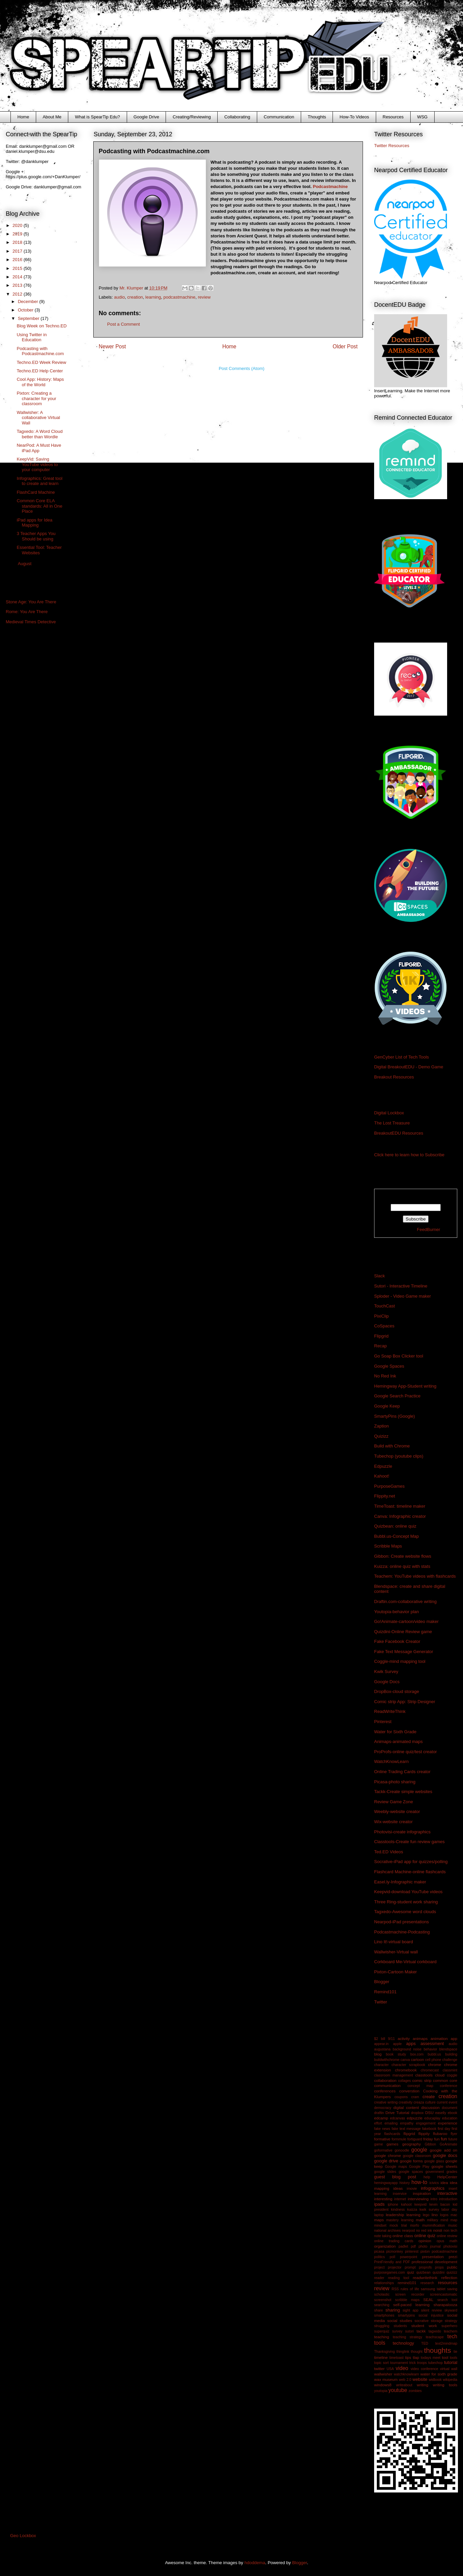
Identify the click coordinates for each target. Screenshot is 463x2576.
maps (379, 2220)
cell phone (433, 2060)
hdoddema (254, 2562)
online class (402, 2235)
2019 (18, 233)
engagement (426, 2123)
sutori (409, 2331)
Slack (379, 1275)
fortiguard (414, 2139)
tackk (420, 2331)
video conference (424, 2369)
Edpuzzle (383, 1466)
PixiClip (381, 1316)
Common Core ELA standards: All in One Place (39, 506)
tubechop (435, 2363)
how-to (419, 2182)
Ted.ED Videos (388, 1851)
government (434, 2172)
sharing (393, 2310)
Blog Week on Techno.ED (42, 325)
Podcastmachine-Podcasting (402, 1931)
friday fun (431, 2139)
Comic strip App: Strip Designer (404, 1701)
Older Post (345, 346)
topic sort (381, 2363)
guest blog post (395, 2176)
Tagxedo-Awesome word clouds (405, 1911)
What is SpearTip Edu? (97, 116)
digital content (406, 2107)
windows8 (382, 2385)
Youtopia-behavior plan (396, 1611)
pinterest (411, 2251)
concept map (420, 2086)
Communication (279, 116)
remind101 (407, 2282)
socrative (422, 2321)
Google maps (396, 2166)
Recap (380, 1345)
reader (379, 2278)
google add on (443, 2150)
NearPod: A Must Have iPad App (39, 448)
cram (415, 2097)
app (454, 2038)
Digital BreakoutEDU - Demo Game (408, 1066)
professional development (434, 2261)
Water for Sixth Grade (395, 1731)
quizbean (423, 2272)
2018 (18, 242)
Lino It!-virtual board (393, 1941)
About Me (52, 116)
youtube (397, 2390)
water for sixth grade (438, 2374)
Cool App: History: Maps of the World (40, 382)
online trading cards (393, 2241)
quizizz (451, 2272)
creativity (406, 2102)
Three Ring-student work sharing (406, 1901)
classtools (424, 2075)
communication (387, 2085)
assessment (432, 2043)
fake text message (406, 2129)
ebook (452, 2113)
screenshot (382, 2300)
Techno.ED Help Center (40, 370)
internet (400, 2199)
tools (453, 2358)
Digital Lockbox (389, 1112)
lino (435, 2214)
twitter (379, 2368)
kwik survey (429, 2209)
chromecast (430, 2070)
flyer (453, 2134)
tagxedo (435, 2331)
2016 (18, 259)
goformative (383, 2150)
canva (405, 2060)
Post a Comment (123, 324)
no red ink (424, 2230)
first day (444, 2129)
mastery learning (400, 2220)
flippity (424, 2133)
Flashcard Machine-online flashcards (410, 1871)
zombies (415, 2391)
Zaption (381, 1426)
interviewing (418, 2199)
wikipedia (450, 2380)
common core (445, 2080)
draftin (379, 2113)
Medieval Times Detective (31, 621)
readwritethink (425, 2277)
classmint (450, 2070)
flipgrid (409, 2133)
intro (434, 2199)
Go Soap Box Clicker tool (398, 1356)
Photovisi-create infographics (402, 1831)
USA (390, 2369)
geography (411, 2144)
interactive (447, 2193)
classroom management (393, 2075)
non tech (450, 2230)
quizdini (438, 2272)
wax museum (385, 2379)
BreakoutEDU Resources (398, 1133)
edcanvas (397, 2118)
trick (412, 2363)
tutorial (450, 2362)
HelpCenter (447, 2177)
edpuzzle (414, 2118)
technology (403, 2343)
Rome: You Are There (27, 611)
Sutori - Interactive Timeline (401, 1286)
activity (404, 2038)
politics (379, 2257)
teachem (450, 2331)
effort (378, 2123)
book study (396, 2054)
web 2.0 (405, 2380)
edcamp (381, 2118)
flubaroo (440, 2133)
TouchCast (384, 1305)
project (379, 2267)
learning (153, 297)
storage (437, 2321)
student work (424, 2325)
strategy (451, 2321)
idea (444, 2182)
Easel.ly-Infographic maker (400, 1881)
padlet (403, 2246)
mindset (380, 2225)
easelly (440, 2113)
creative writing (385, 2102)
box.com (416, 2054)
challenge (450, 2060)
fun (444, 2138)
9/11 (391, 2039)
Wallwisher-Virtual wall (396, 1951)
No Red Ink (385, 1375)
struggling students (390, 2326)
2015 (18, 268)
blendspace (448, 2049)
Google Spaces (389, 1366)
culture (430, 2102)
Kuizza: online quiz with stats (402, 1566)
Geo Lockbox (23, 2535)
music (452, 2225)
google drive (386, 2160)
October (26, 309)
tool (445, 2357)
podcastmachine (180, 297)
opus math (447, 2241)
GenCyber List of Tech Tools (401, 1057)
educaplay (432, 2118)
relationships (384, 2283)
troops (422, 2363)
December (29, 301)
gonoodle (402, 2150)
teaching (381, 2337)
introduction (448, 2199)
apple (397, 2044)
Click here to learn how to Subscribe (409, 1154)
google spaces (411, 2172)
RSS (395, 2289)
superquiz (381, 2331)
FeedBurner (428, 1229)
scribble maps (407, 2300)
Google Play (419, 2166)
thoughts (437, 2350)
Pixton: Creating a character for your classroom (36, 398)
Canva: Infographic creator (400, 1516)
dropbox (417, 2113)
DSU (429, 2112)
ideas (398, 2188)
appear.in (381, 2044)
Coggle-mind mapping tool (399, 1661)
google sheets (444, 2166)
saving (452, 2289)
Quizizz (381, 1436)
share (378, 2310)
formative (382, 2139)
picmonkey (394, 2251)
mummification (433, 2225)
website (420, 2379)
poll (392, 2257)
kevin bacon (439, 2204)
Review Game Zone (393, 1801)
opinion (424, 2240)
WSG (422, 116)
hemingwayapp (386, 2183)
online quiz (424, 2235)
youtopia (380, 2391)
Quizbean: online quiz (395, 1526)
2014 (18, 276)
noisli (437, 2230)
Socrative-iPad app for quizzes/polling (411, 1861)
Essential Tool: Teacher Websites (39, 550)
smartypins (406, 2315)
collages (404, 2081)
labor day (449, 2209)
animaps (420, 2038)
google (419, 2150)
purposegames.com (389, 2272)
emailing (391, 2123)
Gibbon (430, 2144)
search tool (447, 2300)
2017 (18, 251)
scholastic (382, 2294)
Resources (393, 116)
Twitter (380, 2001)
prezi (453, 2256)
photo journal (429, 2246)
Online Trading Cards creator (402, 1771)
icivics (434, 2183)
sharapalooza (445, 2304)
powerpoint (408, 2257)
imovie (412, 2188)
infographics (432, 2188)
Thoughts (317, 116)
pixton (425, 2251)
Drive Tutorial (397, 2112)
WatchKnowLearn (391, 1761)
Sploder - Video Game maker (402, 1296)
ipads (379, 2204)
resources (447, 2282)
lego (426, 2215)
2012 (18, 294)
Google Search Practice (397, 1395)
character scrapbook (408, 2065)
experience (447, 2123)
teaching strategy (407, 2337)
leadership (395, 2214)
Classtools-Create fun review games (409, 1841)
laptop (379, 2215)
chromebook (406, 2070)
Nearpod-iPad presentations (401, 1921)
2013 (18, 285)
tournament (399, 2363)
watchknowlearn (406, 2374)
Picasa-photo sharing (394, 1781)
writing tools (445, 2385)
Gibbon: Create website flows (402, 1556)
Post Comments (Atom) (241, 368)
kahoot (406, 2204)
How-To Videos (354, 116)
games (392, 2144)
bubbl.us (434, 2054)
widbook (435, 2380)
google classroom (417, 2156)
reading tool (398, 2278)
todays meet (430, 2358)
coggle (452, 2075)
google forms (411, 2161)
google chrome (387, 2155)
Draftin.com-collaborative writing (405, 1601)
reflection (449, 2277)
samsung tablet (433, 2289)
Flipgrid (381, 1336)
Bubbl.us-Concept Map (396, 1536)
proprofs (425, 2267)
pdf (413, 2246)
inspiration (422, 2193)
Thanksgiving (384, 2351)
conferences (385, 2091)
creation (135, 297)
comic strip (422, 2080)
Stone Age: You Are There (31, 601)
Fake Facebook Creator (397, 1641)
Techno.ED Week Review (41, 362)
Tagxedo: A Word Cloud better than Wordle (40, 434)
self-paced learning (411, 2304)
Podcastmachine (330, 186)
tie (455, 2351)
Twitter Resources (391, 145)
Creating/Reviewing (192, 116)
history (404, 2183)
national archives (387, 2230)
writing (422, 2385)
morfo (414, 2225)
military (432, 2220)
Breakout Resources (394, 1077)
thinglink (402, 2351)
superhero (449, 2326)
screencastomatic (443, 2294)
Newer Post (112, 346)
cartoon (417, 2059)
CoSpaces (384, 1325)
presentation (433, 2256)
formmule (399, 2139)
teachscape (435, 2337)
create (428, 2096)
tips (408, 2357)
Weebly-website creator (397, 1811)
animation (439, 2038)
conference (448, 2086)
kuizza (412, 2209)
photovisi (450, 2246)
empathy (407, 2123)
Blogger (381, 1981)
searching (381, 2305)
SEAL (428, 2299)
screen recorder (409, 2294)
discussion (430, 2107)
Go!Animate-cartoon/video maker (406, 1621)
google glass (434, 2161)
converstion (409, 2091)
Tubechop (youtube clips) (398, 1456)
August (25, 563)
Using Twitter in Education (32, 337)
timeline (381, 2357)
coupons (401, 2097)
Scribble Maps (388, 1546)
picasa (379, 2251)
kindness (398, 2209)
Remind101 (385, 1991)
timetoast (396, 2358)
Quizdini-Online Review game (403, 1631)
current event (447, 2102)
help (426, 2177)
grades (451, 2172)
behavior (430, 2049)
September (29, 318)
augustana (382, 2049)
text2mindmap (446, 2343)
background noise (407, 2049)
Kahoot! (381, 1476)
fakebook (429, 2129)
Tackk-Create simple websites (403, 1791)
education (449, 2118)
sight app (410, 2310)
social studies (399, 2320)
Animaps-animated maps (398, 1741)
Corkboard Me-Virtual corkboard (405, 1961)
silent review (431, 2310)
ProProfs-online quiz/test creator (405, 1751)
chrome (434, 2064)
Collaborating (237, 116)
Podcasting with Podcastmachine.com (40, 351)
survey (397, 2331)
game (378, 2144)
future (452, 2139)
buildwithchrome (386, 2060)
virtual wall (448, 2369)
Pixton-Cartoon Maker (395, 1971)
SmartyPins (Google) (394, 1416)
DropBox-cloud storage (396, 1691)
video (402, 2368)
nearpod (408, 2230)
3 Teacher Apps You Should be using (36, 536)
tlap (416, 2357)
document (449, 2108)
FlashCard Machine (36, 492)
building (451, 2054)
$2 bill (379, 2039)
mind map (448, 2220)
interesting (383, 2199)
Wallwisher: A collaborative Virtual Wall (38, 417)
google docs (445, 2155)
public (452, 2267)
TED (424, 2343)
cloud (439, 2075)
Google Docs (386, 1681)
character (381, 2065)
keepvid (420, 2204)
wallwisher (383, 2374)
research (427, 2283)
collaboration (385, 2080)
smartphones (384, 2315)
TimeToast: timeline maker (399, 1506)
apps (411, 2043)
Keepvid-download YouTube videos (408, 1891)
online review (447, 2236)
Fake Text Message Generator (403, 1651)
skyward (450, 2310)
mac (453, 2215)
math (420, 2220)
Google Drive (146, 116)
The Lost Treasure (392, 1122)
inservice (400, 2194)
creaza (419, 2102)
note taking (382, 2236)
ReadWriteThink (390, 1711)
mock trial (398, 2225)
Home (23, 116)
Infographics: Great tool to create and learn (39, 481)
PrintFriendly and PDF (392, 2262)
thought (417, 2351)
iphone (393, 2204)
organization (385, 2246)
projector (394, 2267)
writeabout (404, 2385)
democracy (382, 2108)
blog (378, 2054)
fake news (382, 2129)
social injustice (431, 2315)
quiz (410, 2272)
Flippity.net (384, 1496)
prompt (410, 2267)
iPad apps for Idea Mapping (34, 522)
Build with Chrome (392, 1445)
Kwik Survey (386, 1671)
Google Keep (387, 1406)
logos (444, 2215)
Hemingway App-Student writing (405, 1386)
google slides (385, 2172)
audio (119, 297)
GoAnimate (448, 2144)
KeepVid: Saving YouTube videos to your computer (37, 464)
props (439, 2267)
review (204, 297)
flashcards (392, 2134)
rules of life (409, 2289)
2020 (18, 225)
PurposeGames (389, 1486)
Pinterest (382, 1721)
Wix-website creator (393, 1821)
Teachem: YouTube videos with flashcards (415, 1576)
